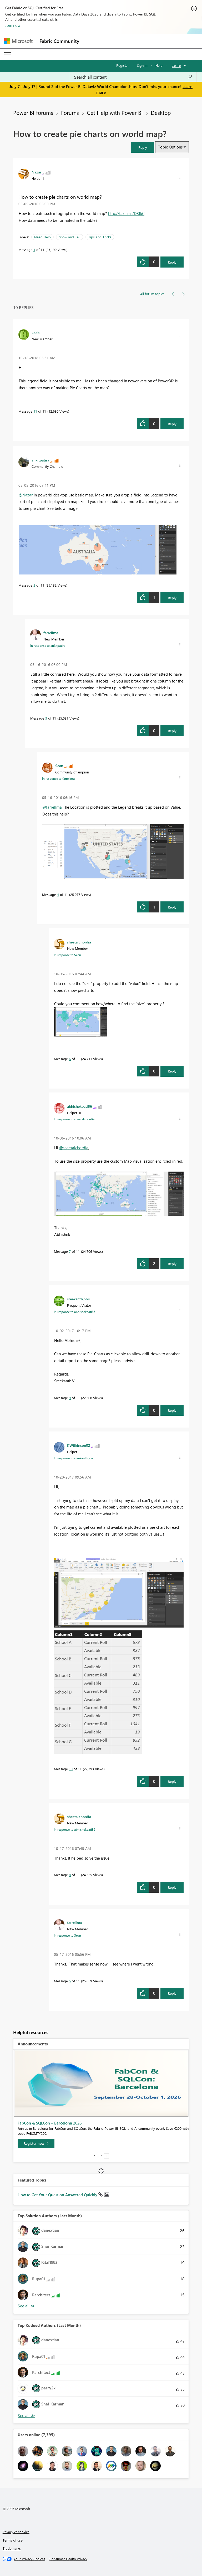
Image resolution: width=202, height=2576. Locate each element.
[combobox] (133, 77)
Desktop (161, 112)
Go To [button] (176, 65)
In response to (47, 645)
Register (122, 65)
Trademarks (12, 2548)
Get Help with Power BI (115, 112)
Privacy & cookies (16, 2531)
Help (159, 65)
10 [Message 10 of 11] (71, 1769)
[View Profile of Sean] (59, 765)
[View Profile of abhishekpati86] (79, 1106)
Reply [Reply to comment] (172, 424)
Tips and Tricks (99, 237)
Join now (13, 25)
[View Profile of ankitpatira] (40, 460)
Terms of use (13, 2540)
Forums (70, 112)
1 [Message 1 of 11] (34, 249)
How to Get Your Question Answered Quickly (58, 2194)
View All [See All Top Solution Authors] (26, 2306)
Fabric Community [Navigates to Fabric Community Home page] (59, 41)
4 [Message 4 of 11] (58, 894)
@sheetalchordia (73, 1147)
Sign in (142, 65)
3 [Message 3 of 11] (46, 718)
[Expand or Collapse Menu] (7, 54)
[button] (142, 147)
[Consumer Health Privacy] (68, 2559)
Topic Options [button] (170, 147)
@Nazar (26, 494)
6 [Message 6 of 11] (70, 1058)
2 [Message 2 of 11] (34, 585)
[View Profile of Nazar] (36, 172)
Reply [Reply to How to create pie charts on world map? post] (172, 262)
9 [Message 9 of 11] (70, 1397)
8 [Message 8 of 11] (70, 1874)
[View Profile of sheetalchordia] (79, 942)
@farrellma (52, 807)
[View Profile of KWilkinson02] (78, 1445)
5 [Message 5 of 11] (70, 1981)
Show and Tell (69, 237)
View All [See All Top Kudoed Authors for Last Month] (26, 2416)
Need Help (42, 237)
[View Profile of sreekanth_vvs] (78, 1298)
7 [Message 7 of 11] (70, 1251)
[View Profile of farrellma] (50, 632)
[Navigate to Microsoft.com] (18, 41)
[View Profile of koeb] (35, 332)
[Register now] (36, 2143)
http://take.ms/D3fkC (126, 213)
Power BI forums (33, 112)
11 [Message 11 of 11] (35, 411)
